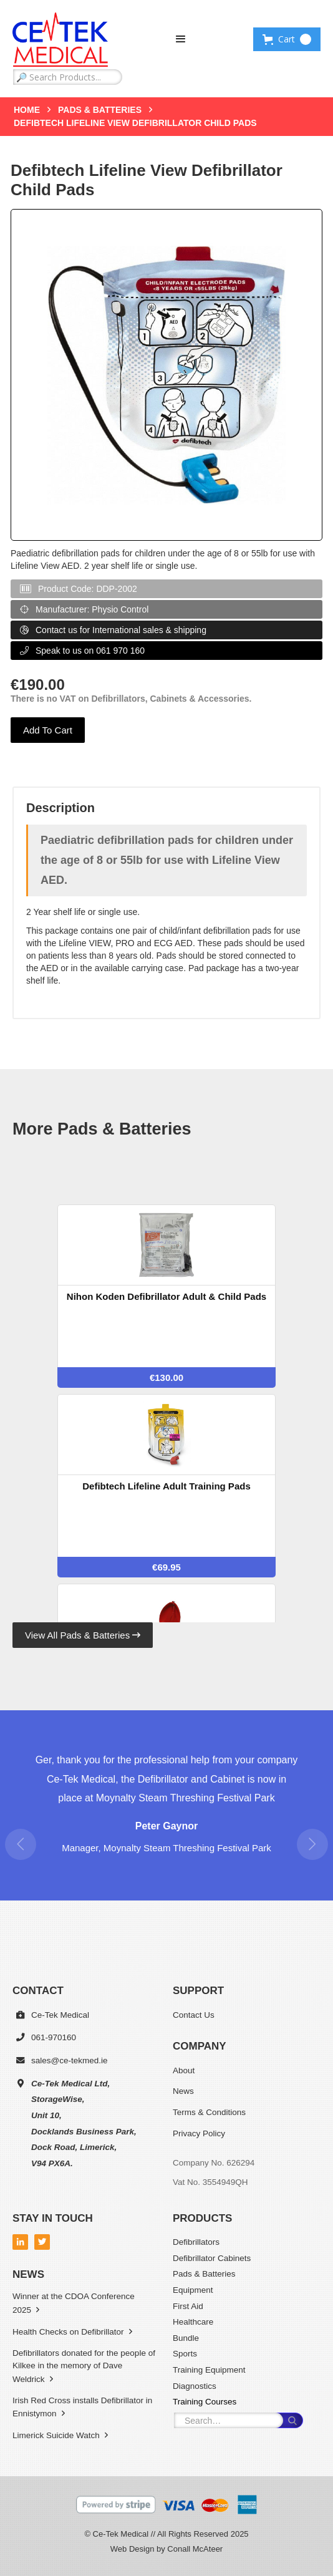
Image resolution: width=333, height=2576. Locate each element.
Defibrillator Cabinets (212, 2258)
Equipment (193, 2290)
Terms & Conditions (209, 2112)
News (183, 2091)
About (184, 2070)
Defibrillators (196, 2242)
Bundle (186, 2338)
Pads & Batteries (100, 110)
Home (27, 110)
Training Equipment (209, 2370)
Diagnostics (194, 2386)
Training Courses (204, 2401)
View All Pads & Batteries (82, 1635)
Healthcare (193, 2322)
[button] (181, 39)
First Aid (188, 2306)
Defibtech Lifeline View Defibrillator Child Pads (135, 123)
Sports (185, 2353)
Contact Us (194, 2015)
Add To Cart (47, 730)
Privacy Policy (199, 2133)
